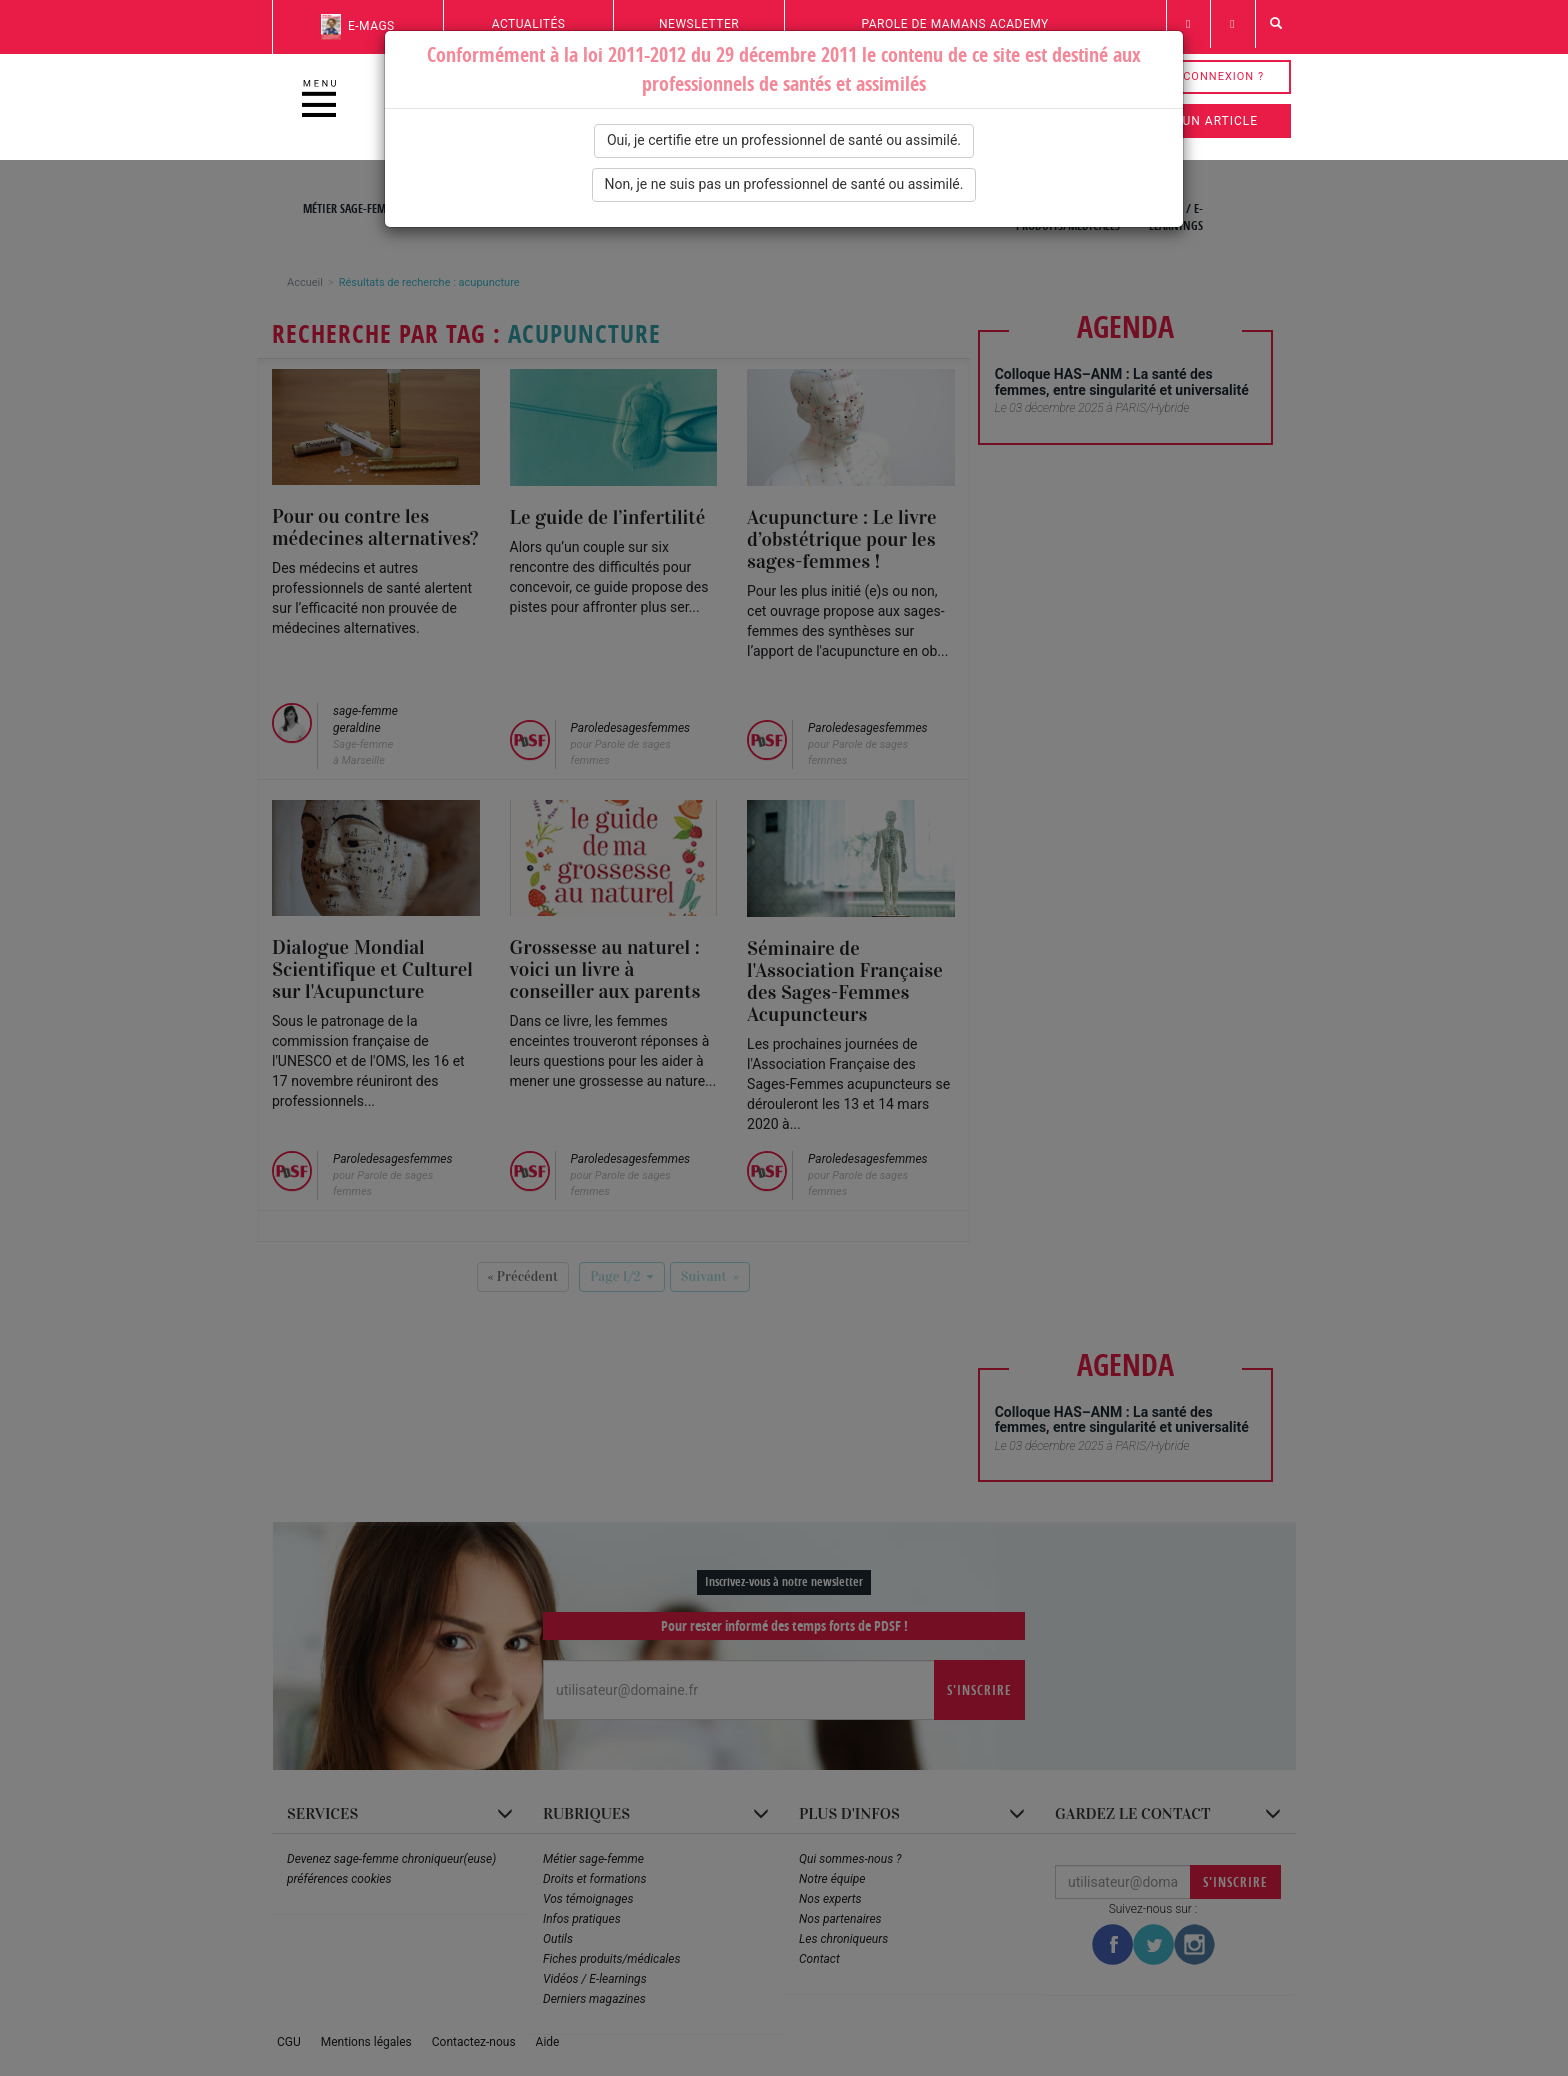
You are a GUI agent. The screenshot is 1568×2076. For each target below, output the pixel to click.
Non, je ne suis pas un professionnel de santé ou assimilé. (784, 184)
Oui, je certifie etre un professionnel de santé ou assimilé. (784, 140)
